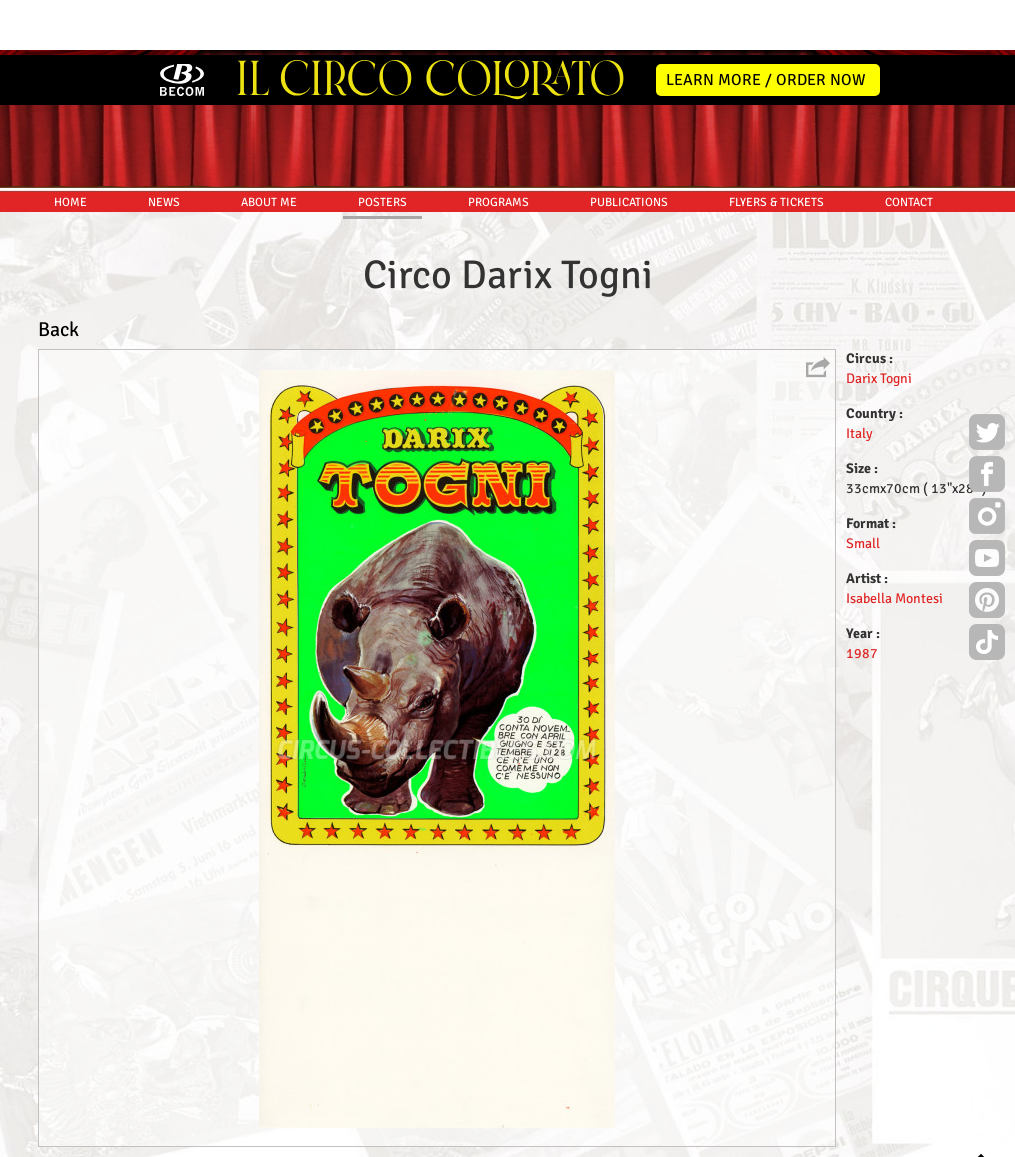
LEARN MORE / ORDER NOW (766, 25)
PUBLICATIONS (629, 147)
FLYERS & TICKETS (776, 147)
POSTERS (382, 147)
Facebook (987, 422)
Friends (511, 1138)
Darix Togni (879, 323)
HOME (70, 147)
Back (58, 274)
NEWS (164, 147)
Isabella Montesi (894, 543)
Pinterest (987, 548)
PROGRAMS (498, 147)
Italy (859, 378)
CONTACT (909, 147)
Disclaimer (450, 1138)
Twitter (987, 380)
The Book (568, 1138)
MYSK (948, 1132)
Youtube (987, 506)
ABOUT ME (269, 147)
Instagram (987, 464)
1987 (862, 598)
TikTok (987, 590)
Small (863, 488)
